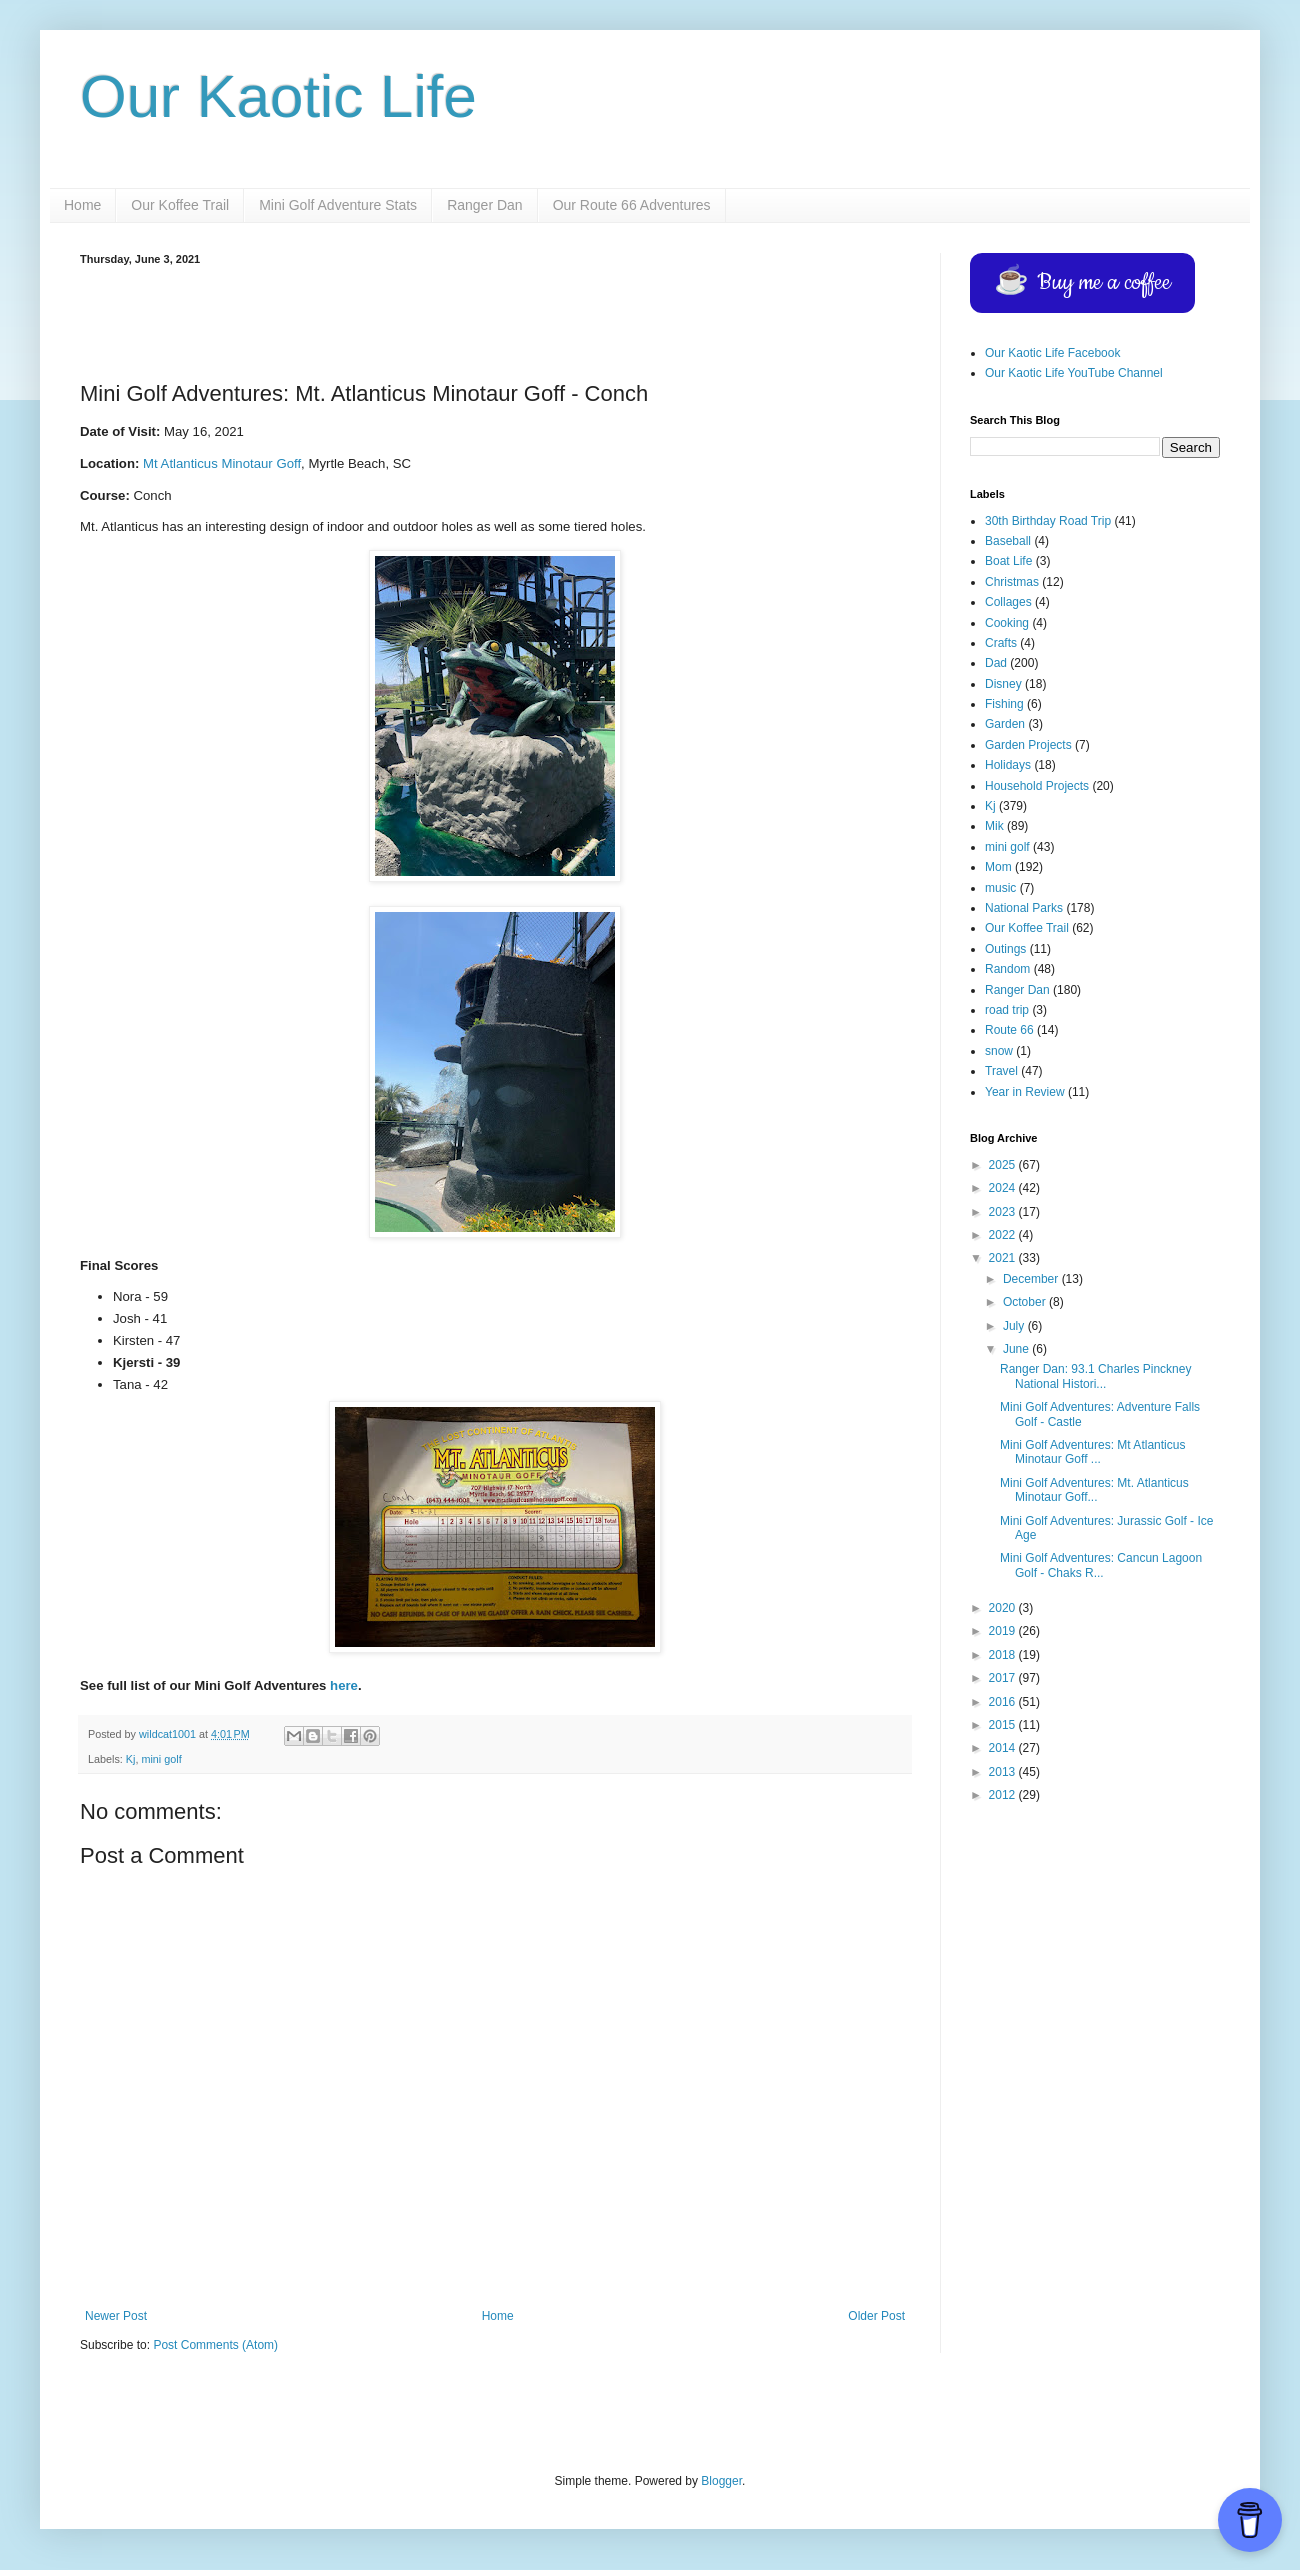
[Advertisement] (495, 320)
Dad (996, 663)
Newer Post (116, 2316)
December (1032, 1279)
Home (82, 205)
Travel (1001, 1071)
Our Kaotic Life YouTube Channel (1074, 373)
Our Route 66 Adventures (632, 205)
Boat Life (1008, 561)
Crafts (1001, 643)
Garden (1005, 724)
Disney (1003, 684)
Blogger (721, 2481)
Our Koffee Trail (180, 205)
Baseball (1008, 541)
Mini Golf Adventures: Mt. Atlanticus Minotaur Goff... (1094, 1490)
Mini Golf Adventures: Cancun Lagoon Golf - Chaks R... (1101, 1565)
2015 (1004, 1725)
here (344, 1685)
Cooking (1007, 623)
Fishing (1004, 704)
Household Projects (1037, 786)
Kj (131, 1759)
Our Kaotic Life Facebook (1052, 353)
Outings (1005, 949)
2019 (1004, 1631)
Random (1007, 969)
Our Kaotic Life (278, 96)
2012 (1004, 1795)
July (1015, 1326)
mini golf (161, 1759)
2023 (1004, 1212)
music (1000, 888)
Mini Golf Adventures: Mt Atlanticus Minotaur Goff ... (1092, 1452)
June (1017, 1349)
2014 (1004, 1748)
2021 (1004, 1258)
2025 (1004, 1165)
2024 (1004, 1188)
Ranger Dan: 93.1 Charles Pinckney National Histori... (1095, 1376)
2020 (1004, 1608)
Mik (994, 826)
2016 (1004, 1702)
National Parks (1024, 908)
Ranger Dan (485, 205)
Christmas (1012, 582)
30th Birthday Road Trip (1048, 521)
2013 (1004, 1772)
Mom (998, 867)
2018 (1004, 1655)
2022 (1004, 1235)
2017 (1004, 1678)
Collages (1008, 602)
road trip (1007, 1010)
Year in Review (1025, 1092)
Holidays (1008, 765)
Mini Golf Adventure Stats (338, 205)
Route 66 (1009, 1030)
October (1026, 1302)
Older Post (876, 2316)
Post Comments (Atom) (215, 2345)
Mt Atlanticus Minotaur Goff (222, 463)
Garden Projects (1028, 745)
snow (999, 1051)
